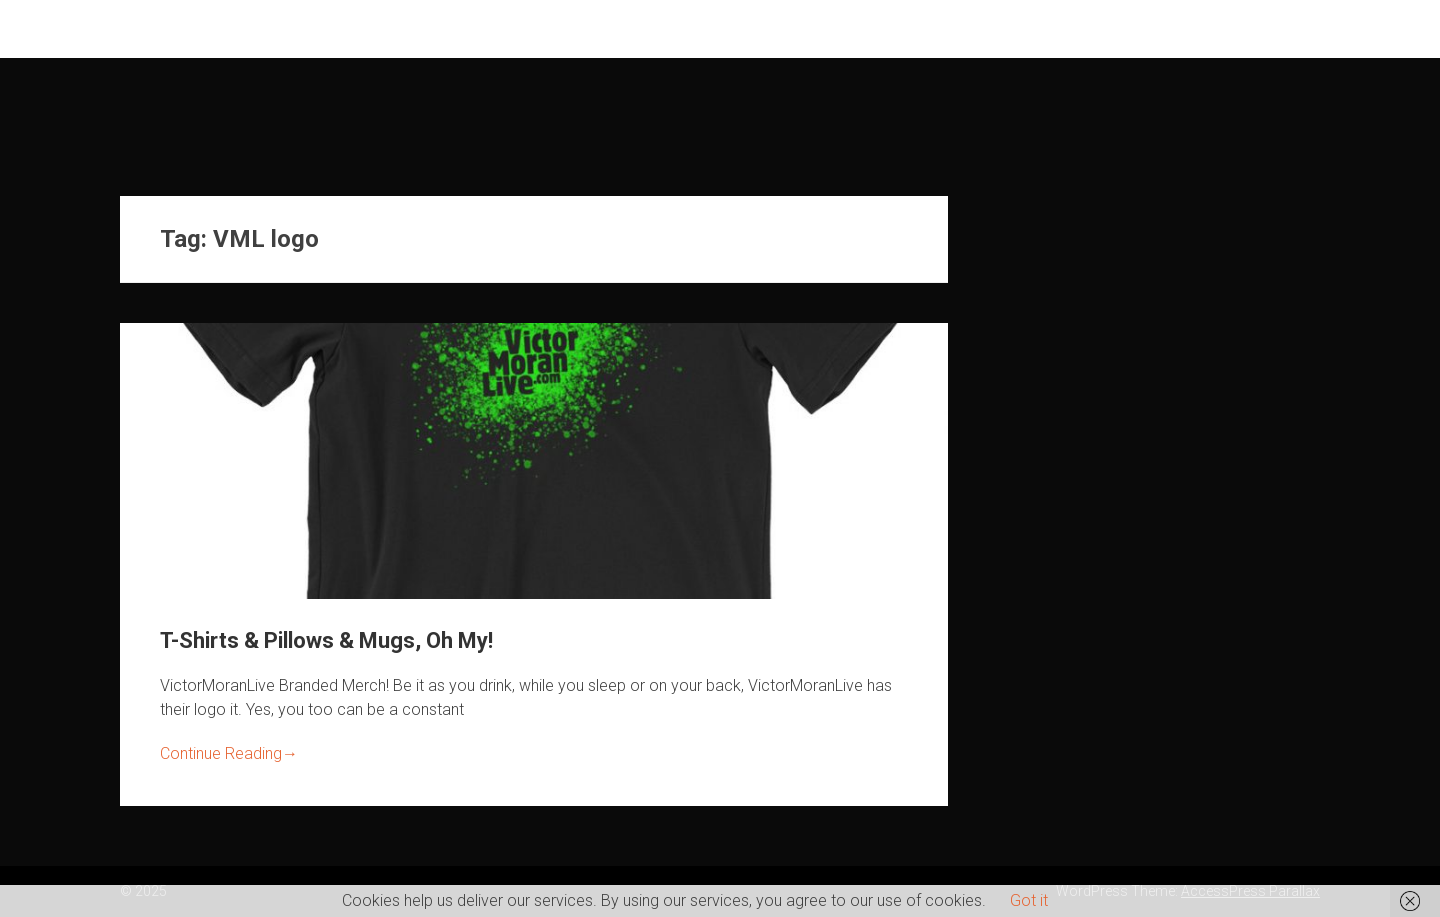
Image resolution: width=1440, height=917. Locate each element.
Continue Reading (229, 753)
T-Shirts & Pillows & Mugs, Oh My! (326, 640)
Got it (1029, 900)
